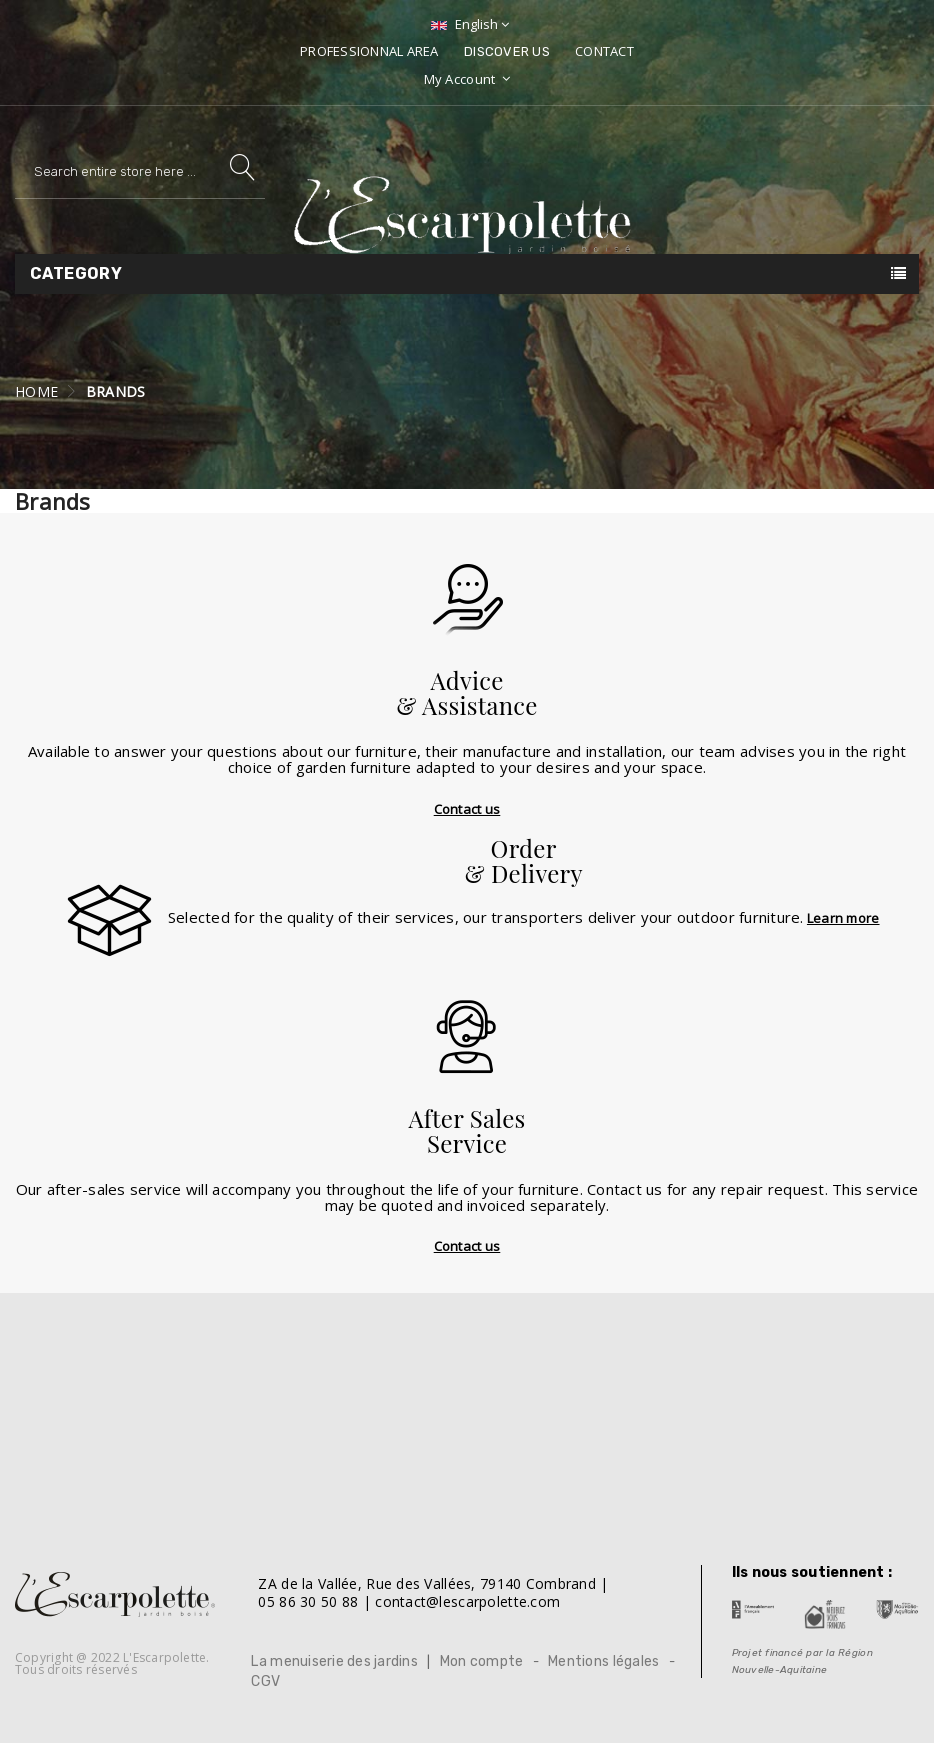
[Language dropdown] (467, 24)
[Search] (140, 172)
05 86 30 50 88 (308, 1601)
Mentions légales (603, 1661)
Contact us (467, 809)
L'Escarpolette (164, 1657)
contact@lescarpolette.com (467, 1601)
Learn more (843, 918)
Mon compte (482, 1661)
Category (76, 273)
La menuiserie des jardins (334, 1661)
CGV (265, 1681)
